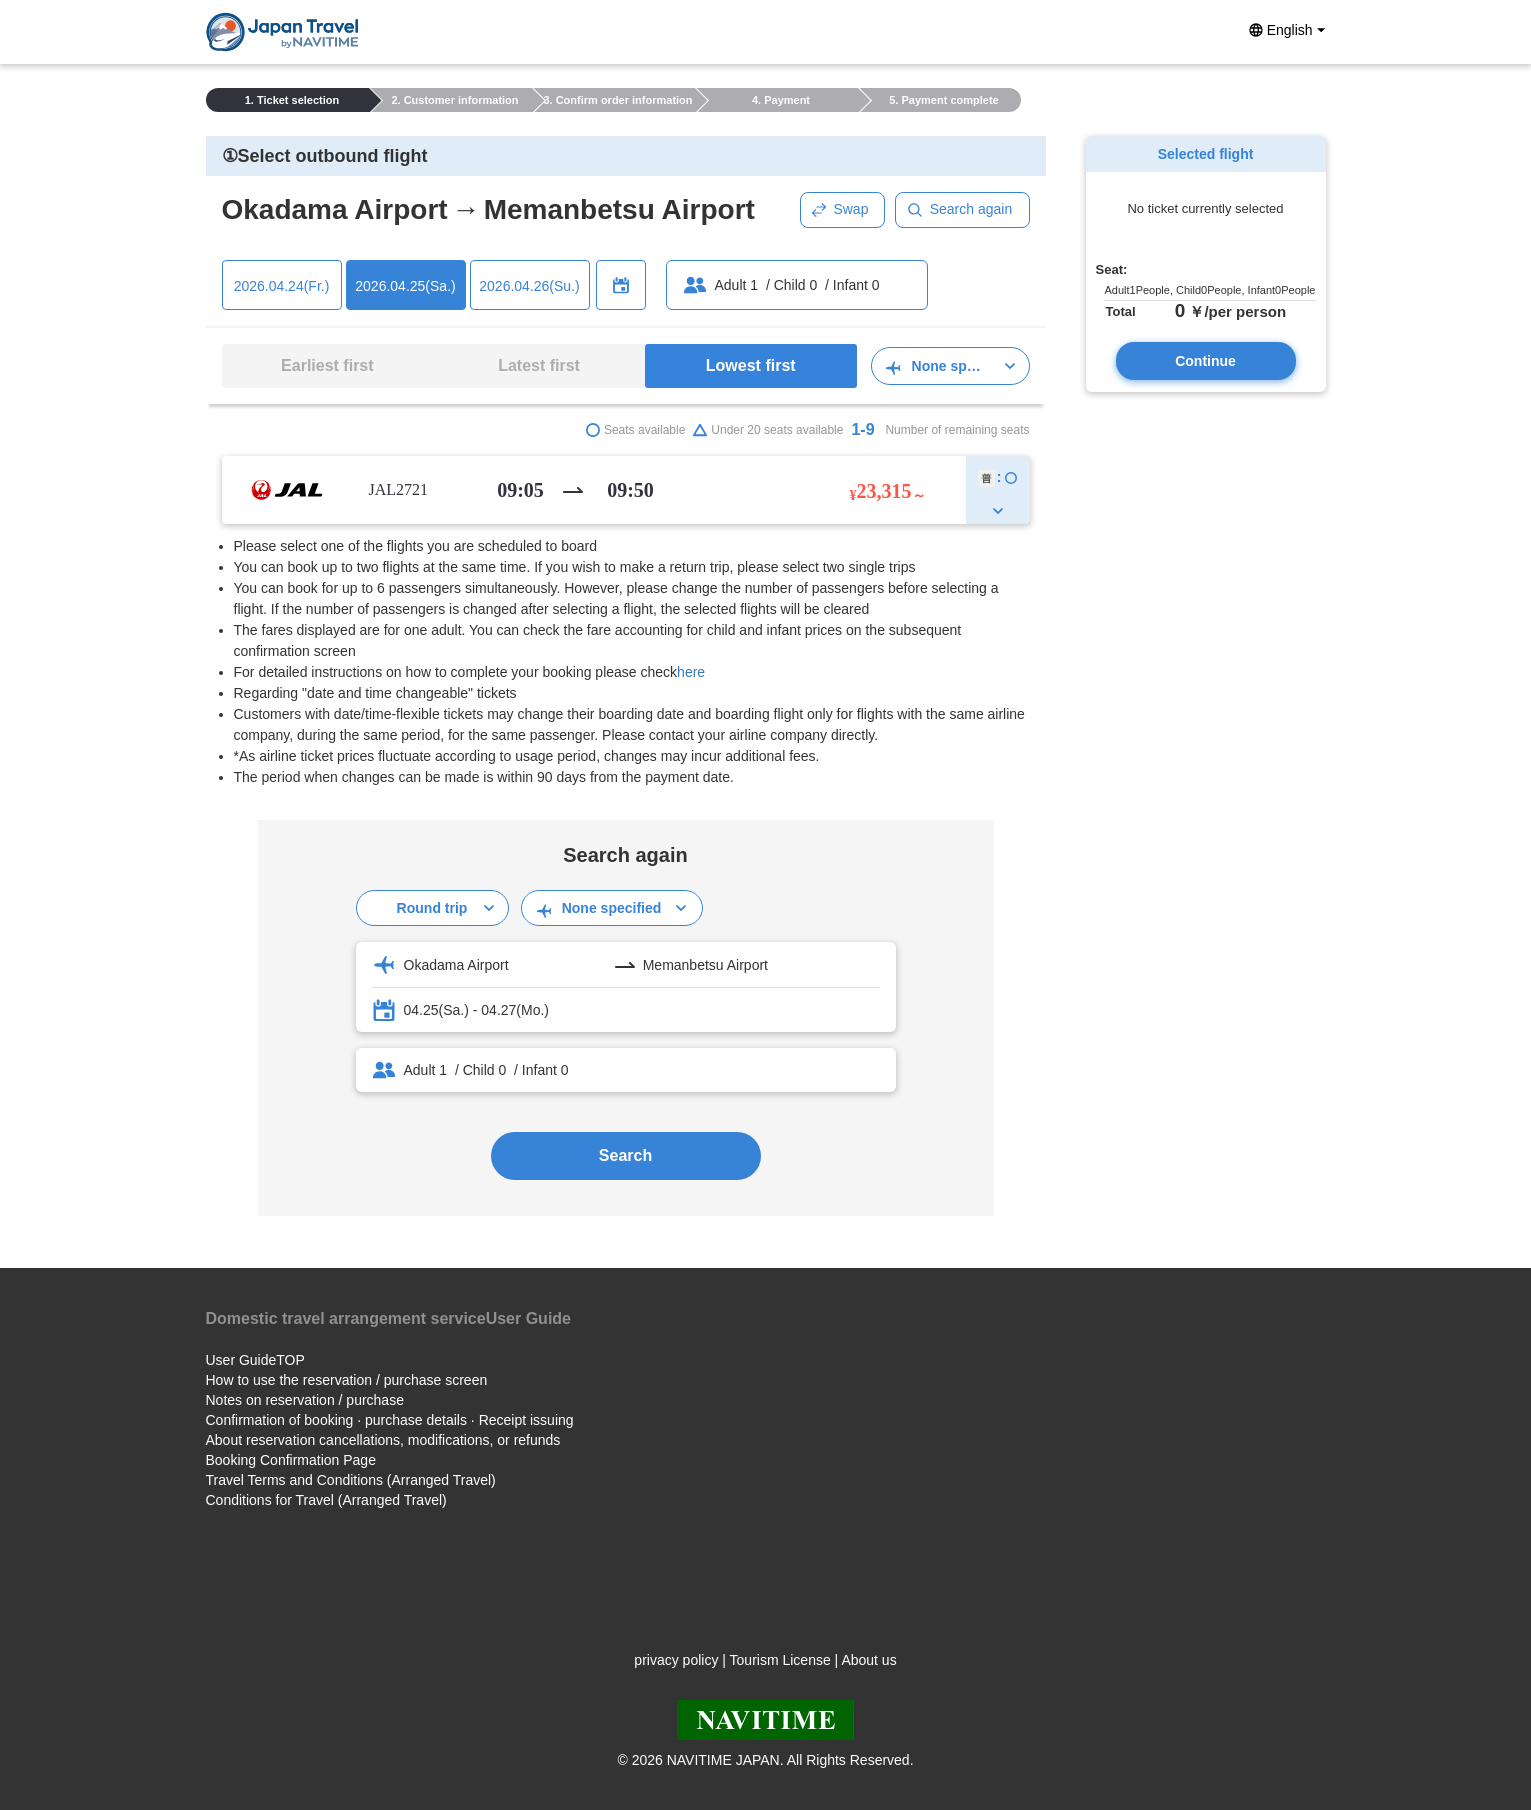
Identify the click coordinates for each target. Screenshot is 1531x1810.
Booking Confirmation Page (291, 1460)
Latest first (539, 365)
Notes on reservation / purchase (305, 1400)
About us (868, 1660)
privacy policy (676, 1660)
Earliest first (327, 365)
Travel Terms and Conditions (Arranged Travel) (351, 1480)
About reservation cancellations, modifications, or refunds (383, 1440)
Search (625, 1155)
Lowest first (751, 365)
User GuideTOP (255, 1360)
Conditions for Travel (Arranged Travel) (326, 1500)
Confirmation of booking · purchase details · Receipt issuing (390, 1420)
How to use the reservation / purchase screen (347, 1380)
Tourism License (780, 1660)
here (691, 672)
